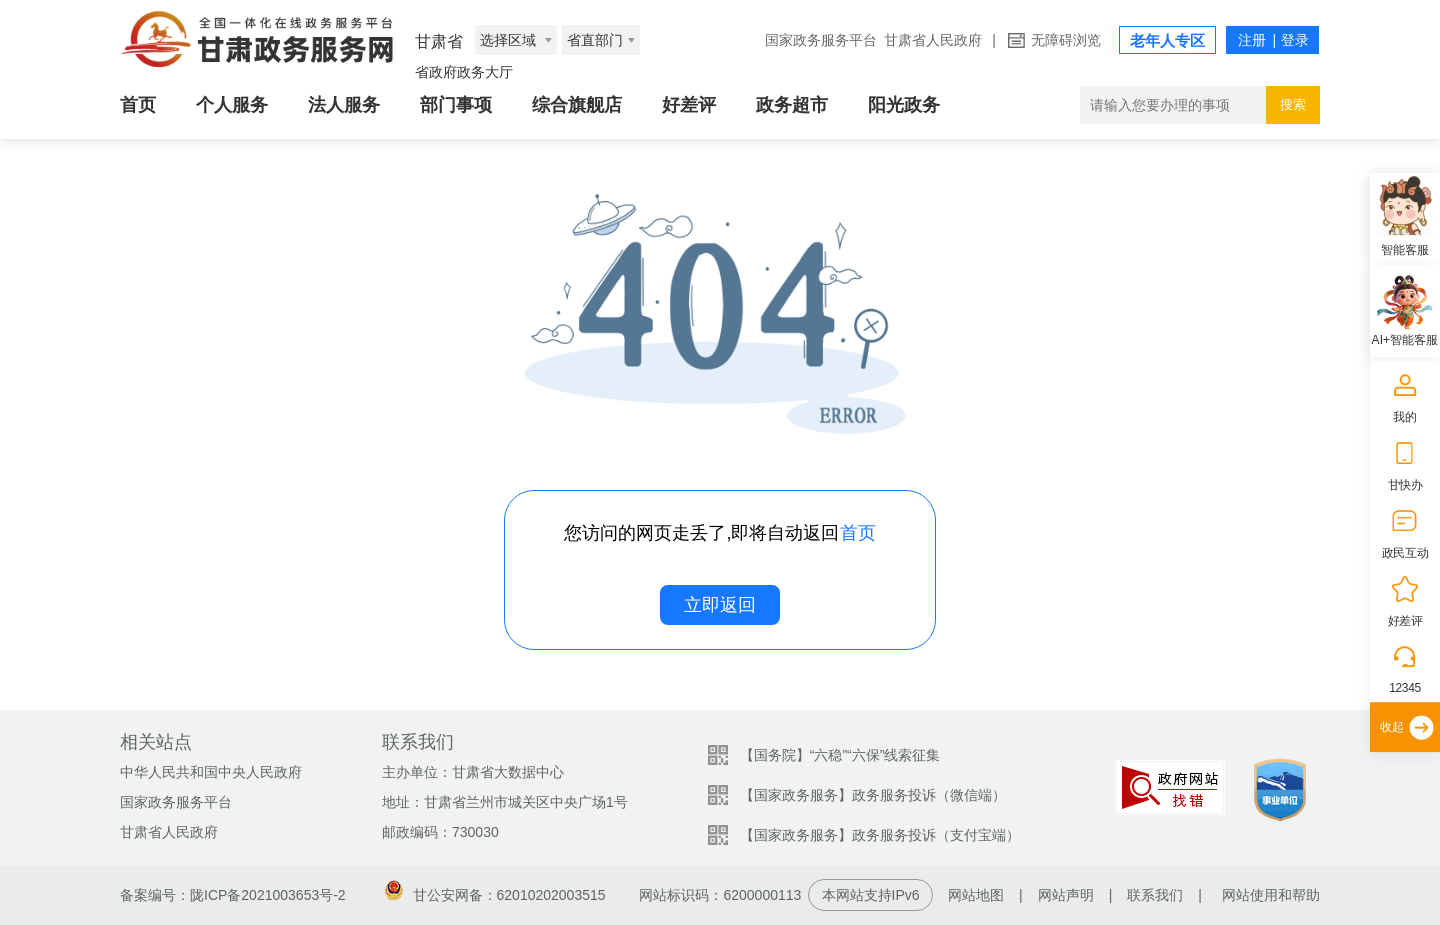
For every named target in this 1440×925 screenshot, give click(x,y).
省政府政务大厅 (464, 72)
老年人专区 (1167, 40)
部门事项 (456, 105)
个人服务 (232, 105)
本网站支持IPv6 (871, 895)
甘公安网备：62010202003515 (495, 895)
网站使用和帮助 (1271, 895)
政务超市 (792, 105)
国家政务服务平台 (821, 40)
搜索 (1293, 104)
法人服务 (344, 105)
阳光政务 (904, 105)
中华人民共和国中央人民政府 (211, 772)
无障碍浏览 (1066, 40)
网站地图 (976, 895)
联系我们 (1155, 895)
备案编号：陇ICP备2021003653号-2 (233, 895)
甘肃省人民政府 (933, 40)
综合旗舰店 (577, 105)
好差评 (689, 105)
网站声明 (1066, 895)
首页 (138, 105)
